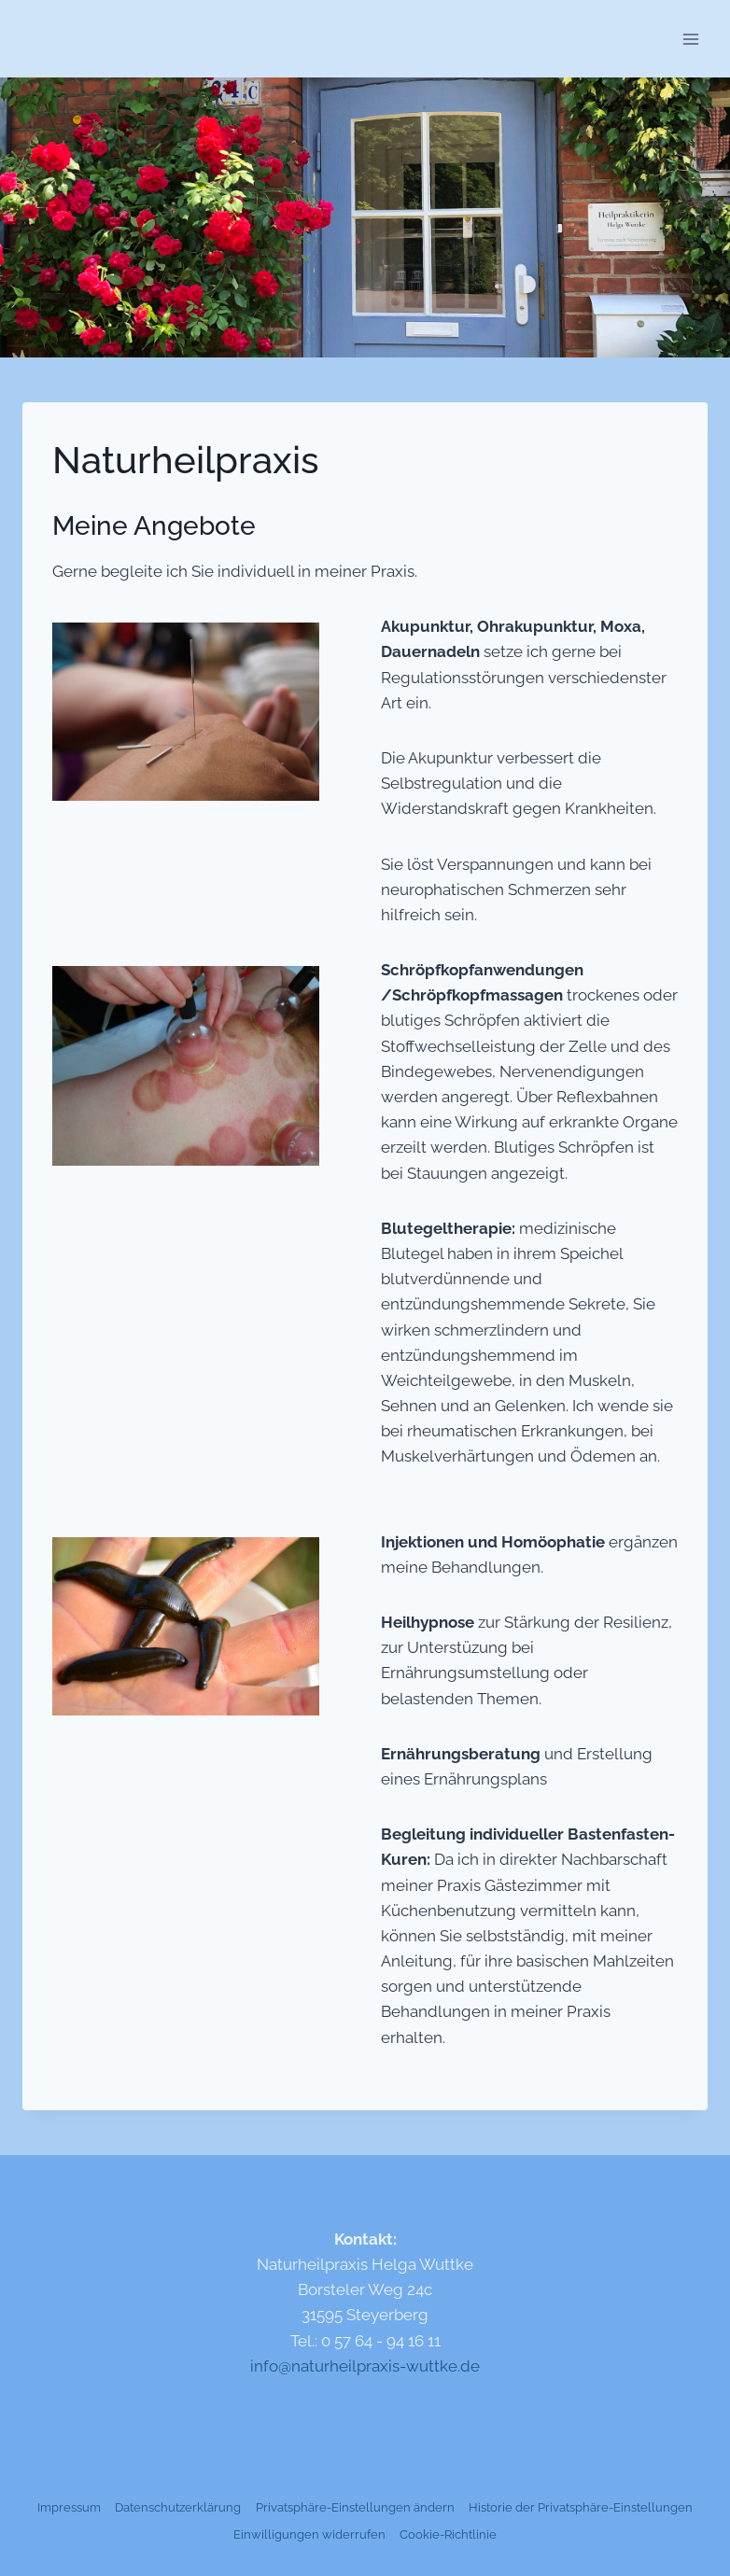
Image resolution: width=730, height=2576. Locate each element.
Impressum (69, 2507)
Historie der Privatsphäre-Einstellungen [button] (581, 2507)
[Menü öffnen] (690, 38)
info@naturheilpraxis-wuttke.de (365, 2366)
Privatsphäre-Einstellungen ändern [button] (355, 2507)
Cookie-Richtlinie (448, 2534)
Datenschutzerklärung (178, 2507)
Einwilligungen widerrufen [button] (309, 2534)
